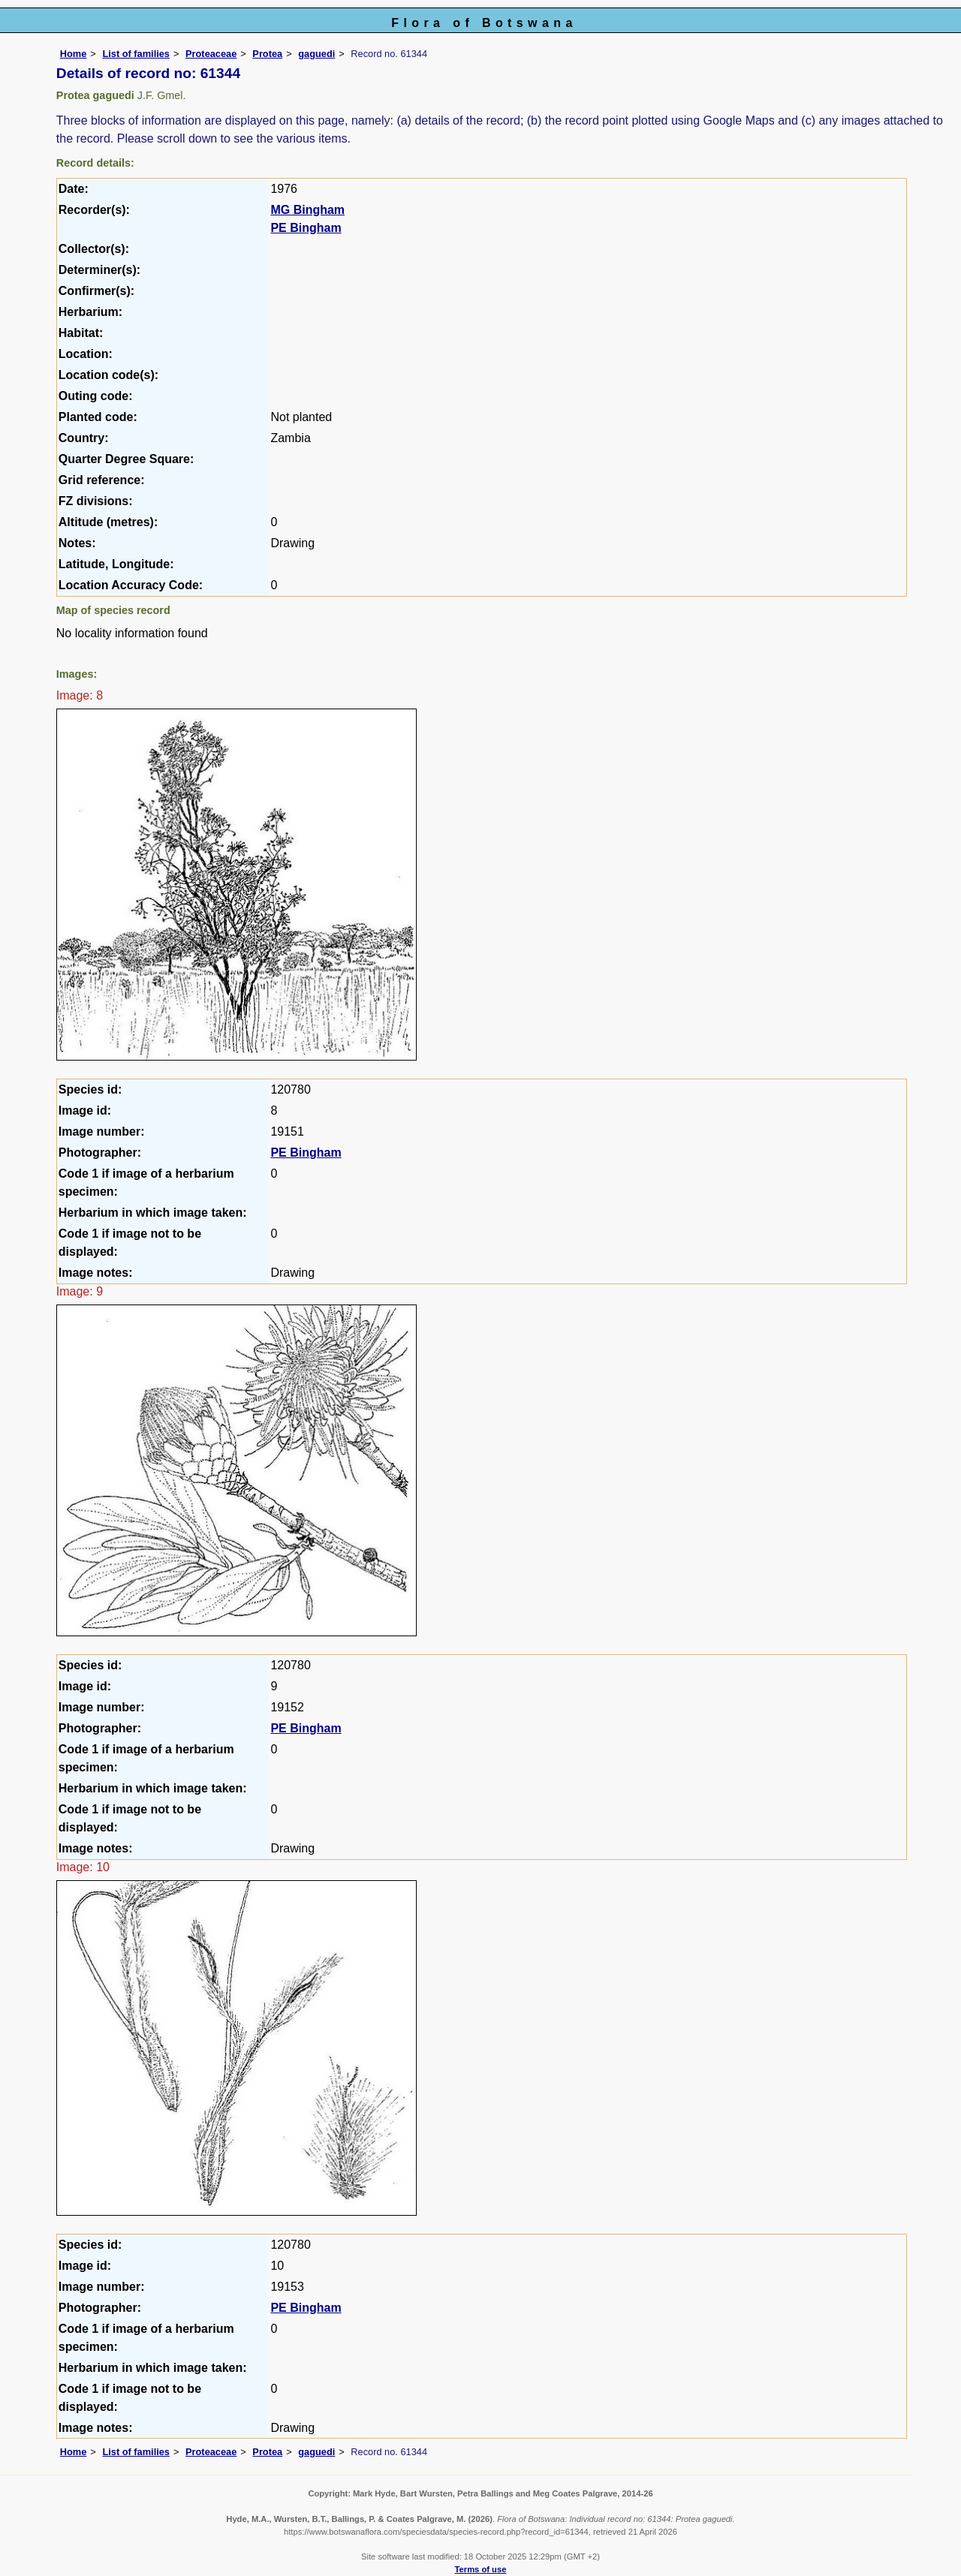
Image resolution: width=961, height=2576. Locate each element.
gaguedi (316, 53)
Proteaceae (210, 53)
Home (73, 53)
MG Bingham (307, 209)
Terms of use (481, 2569)
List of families (136, 53)
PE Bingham (305, 227)
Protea (267, 53)
